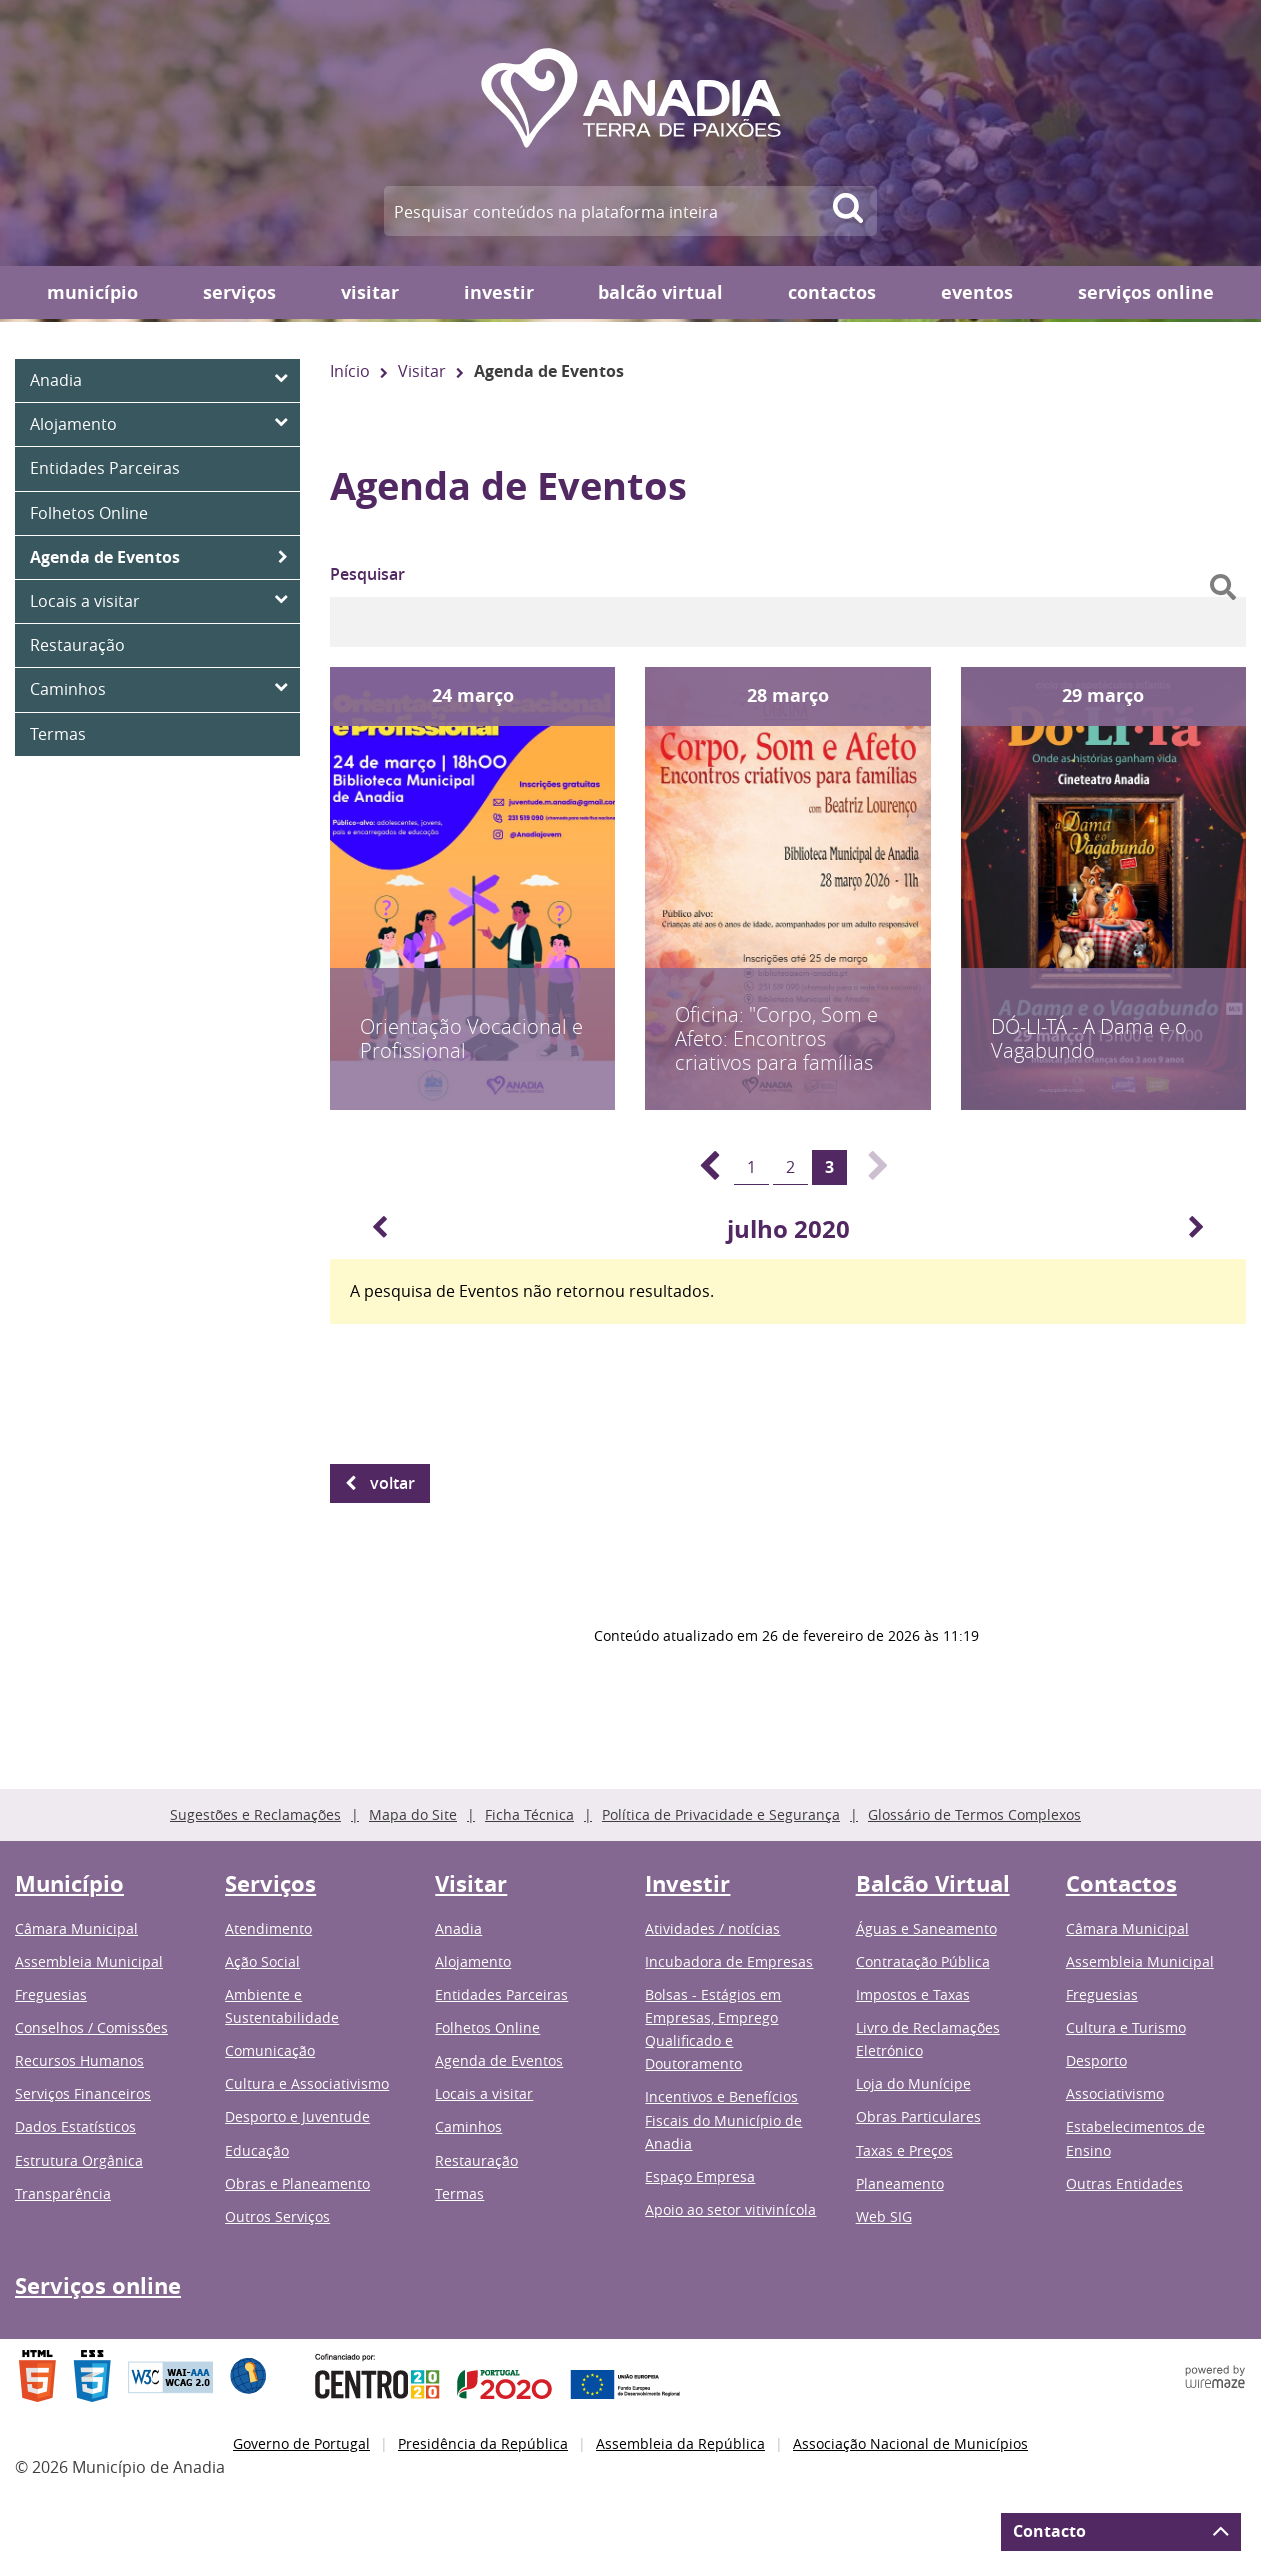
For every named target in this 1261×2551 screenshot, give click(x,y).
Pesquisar (367, 574)
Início (350, 371)
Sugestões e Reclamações (255, 1814)
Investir (499, 292)
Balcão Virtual (660, 292)
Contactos (832, 292)
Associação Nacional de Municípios (910, 2443)
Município (92, 292)
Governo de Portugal (301, 2443)
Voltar (392, 1483)
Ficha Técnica (529, 1814)
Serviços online (1146, 292)
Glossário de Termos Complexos (974, 1814)
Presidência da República (483, 2443)
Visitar (370, 292)
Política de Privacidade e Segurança (721, 1814)
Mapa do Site (413, 1814)
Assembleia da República (680, 2443)
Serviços (239, 292)
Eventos (977, 292)
